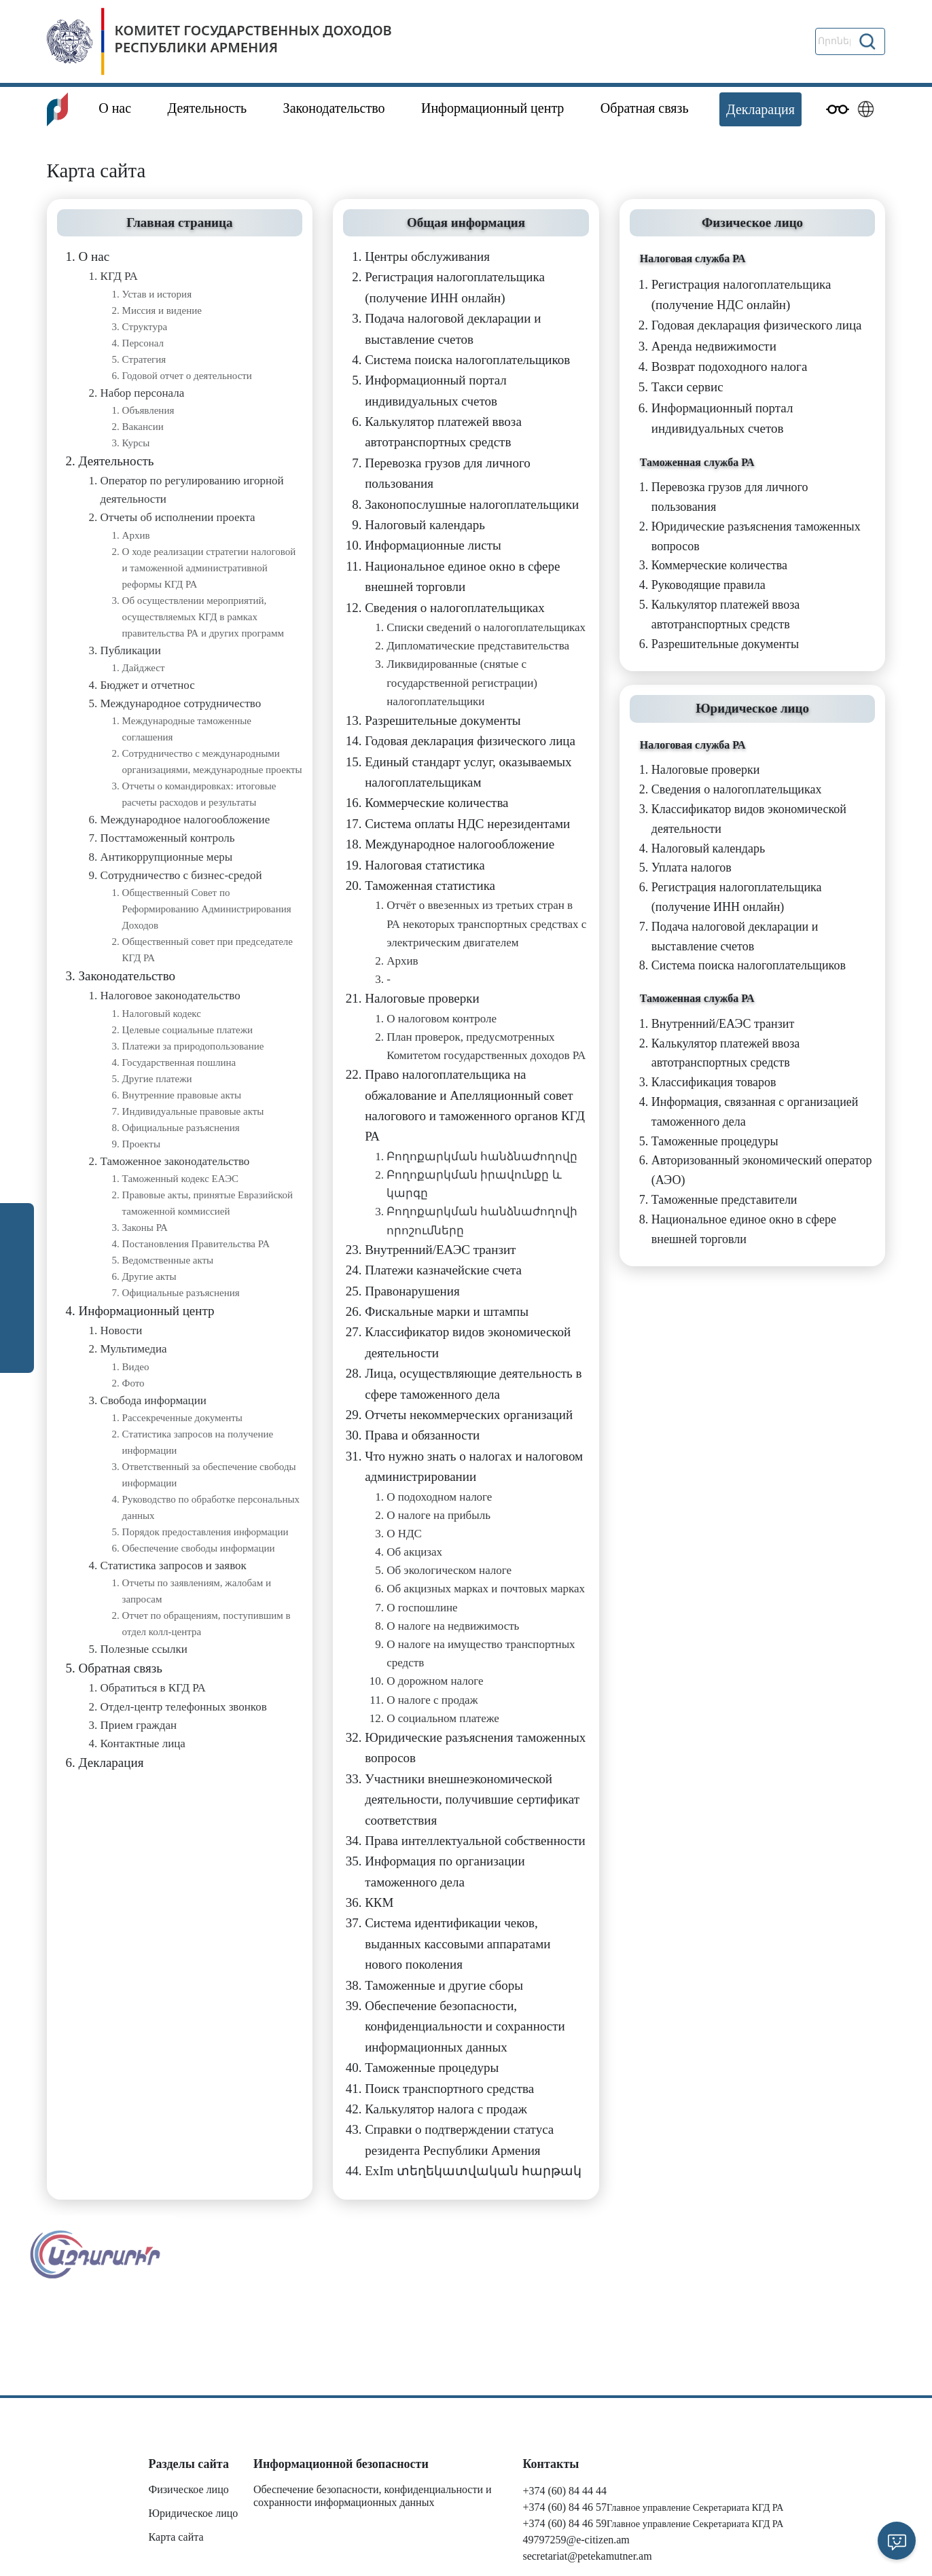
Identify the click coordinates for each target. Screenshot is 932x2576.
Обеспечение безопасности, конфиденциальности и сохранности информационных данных (372, 2496)
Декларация (760, 109)
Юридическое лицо (193, 2513)
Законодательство (334, 108)
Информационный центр (492, 108)
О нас (114, 108)
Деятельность (207, 108)
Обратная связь (645, 108)
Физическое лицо (189, 2489)
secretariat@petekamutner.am (586, 2556)
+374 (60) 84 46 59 (564, 2523)
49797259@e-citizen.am (575, 2539)
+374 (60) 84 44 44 (564, 2491)
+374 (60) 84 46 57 (564, 2507)
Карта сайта (176, 2537)
